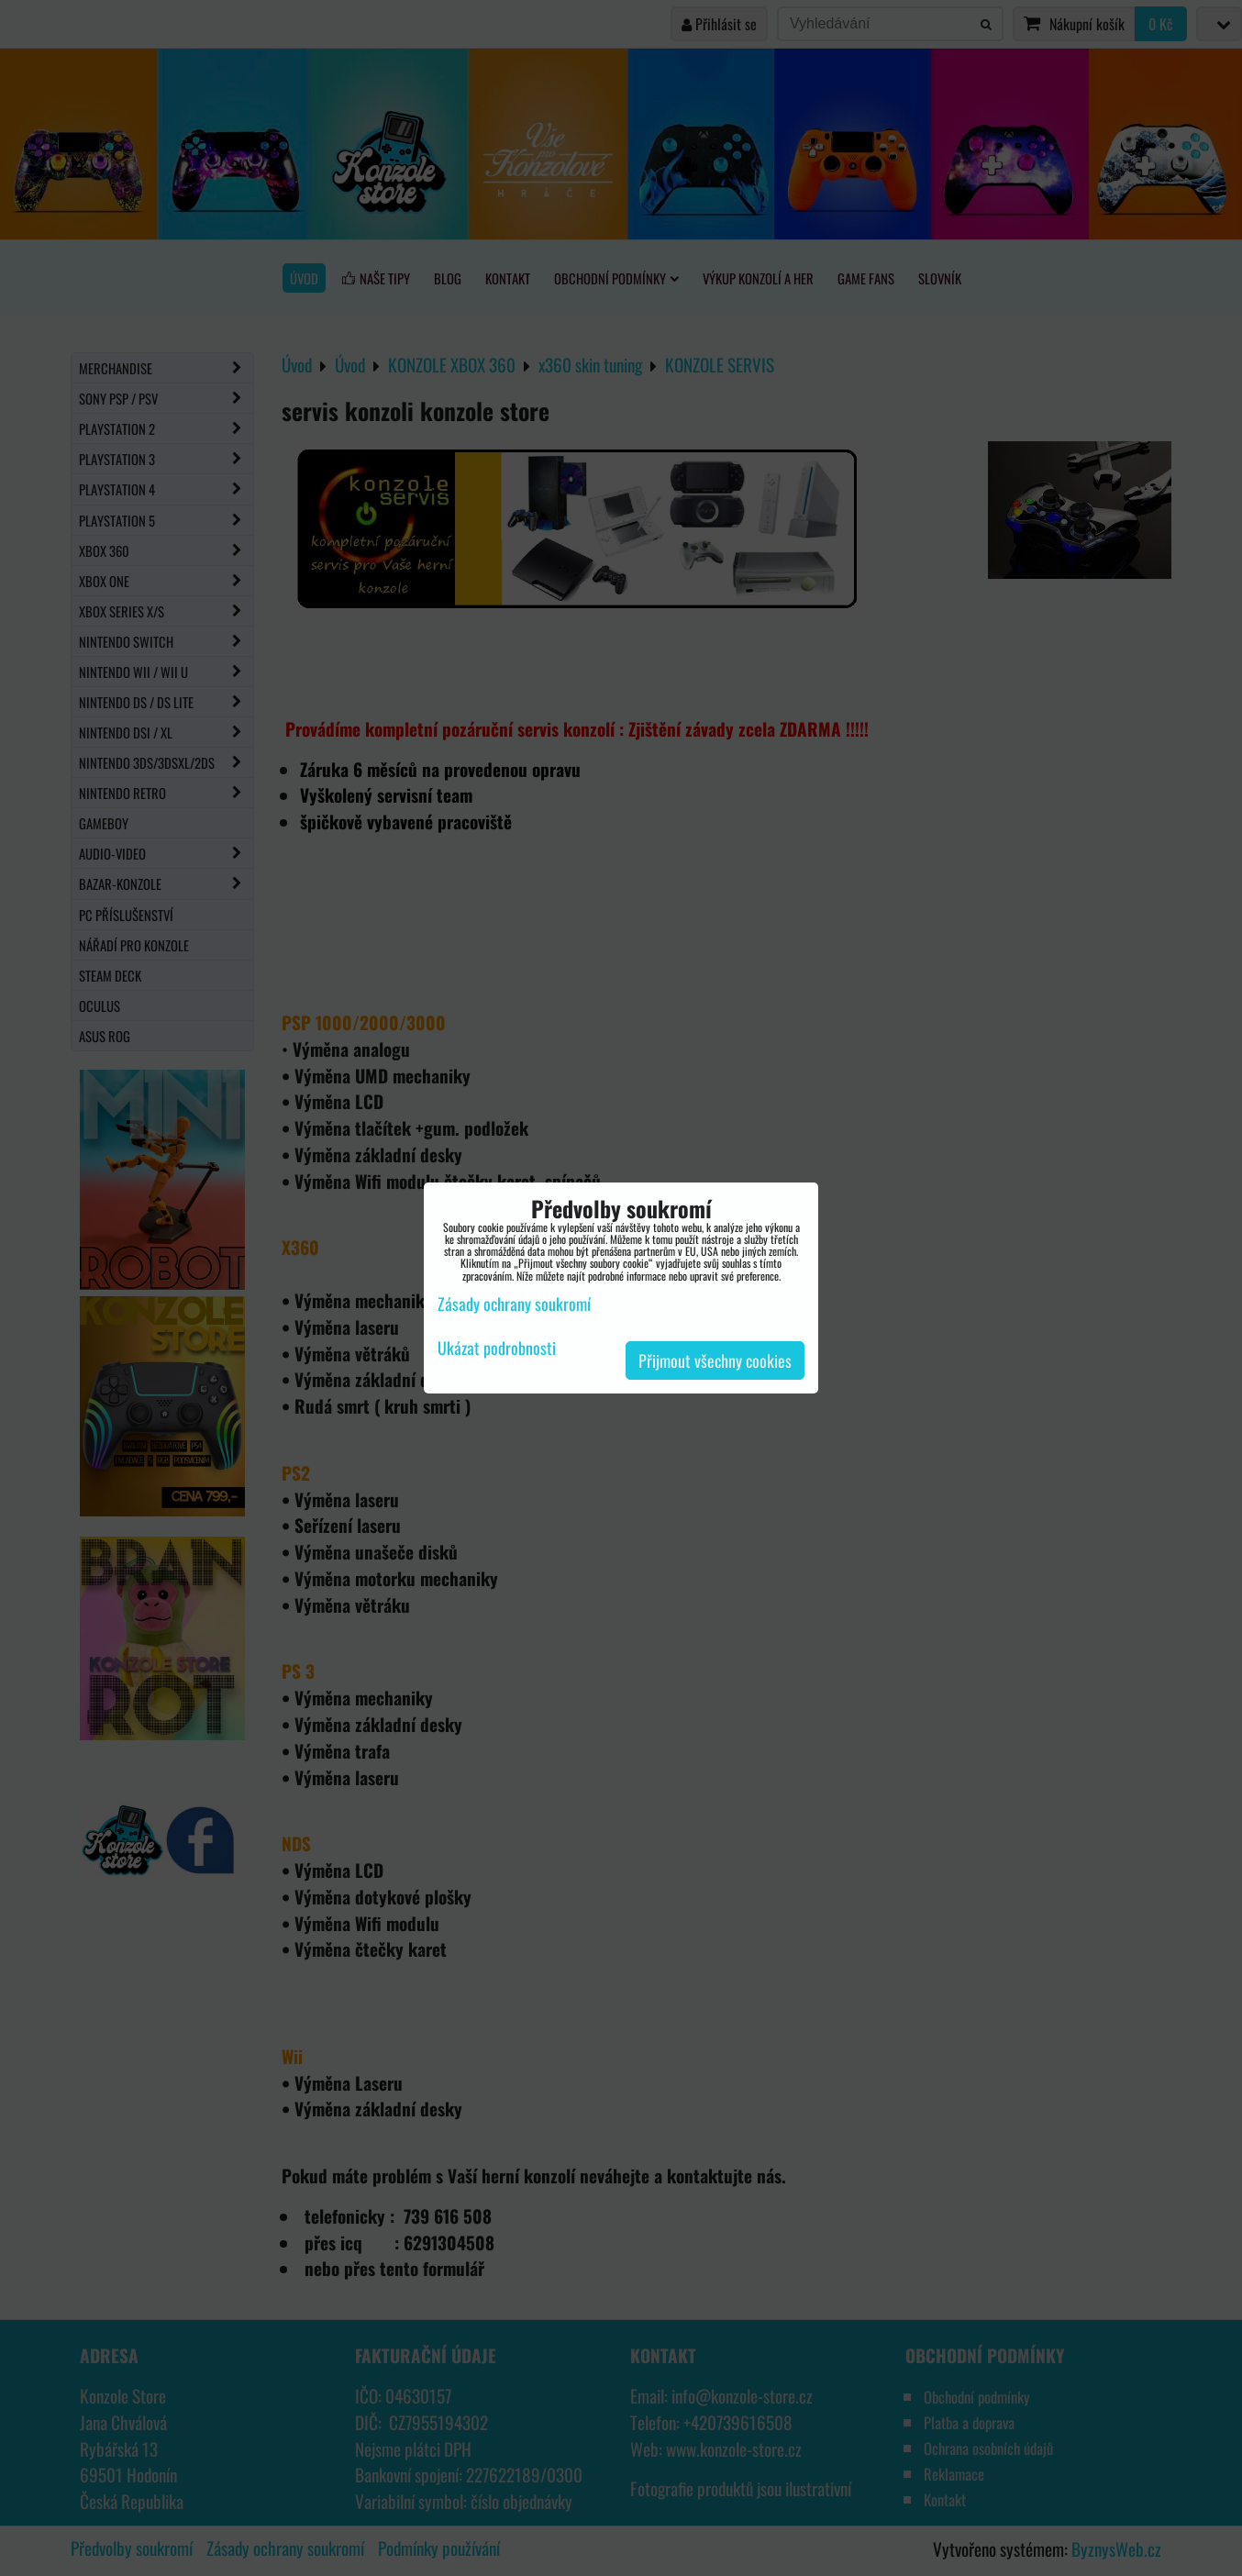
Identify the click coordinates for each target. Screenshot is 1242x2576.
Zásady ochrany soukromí (514, 1304)
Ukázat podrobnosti (497, 1348)
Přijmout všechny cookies (715, 1360)
